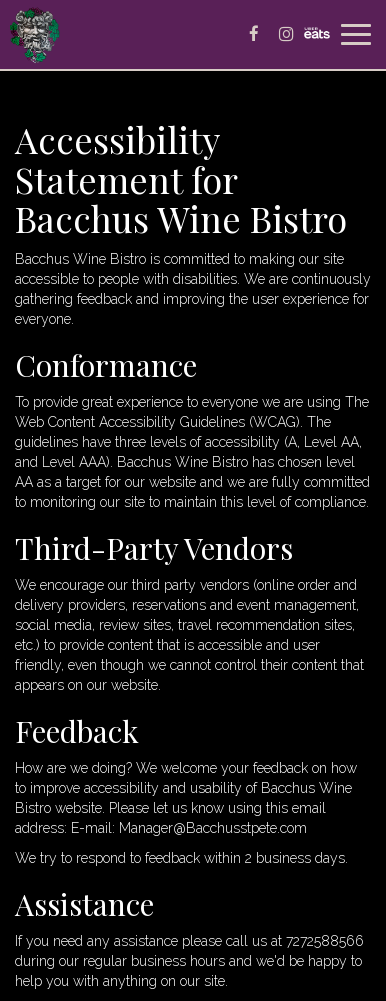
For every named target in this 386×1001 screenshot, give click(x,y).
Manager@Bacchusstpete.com (213, 828)
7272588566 (325, 941)
